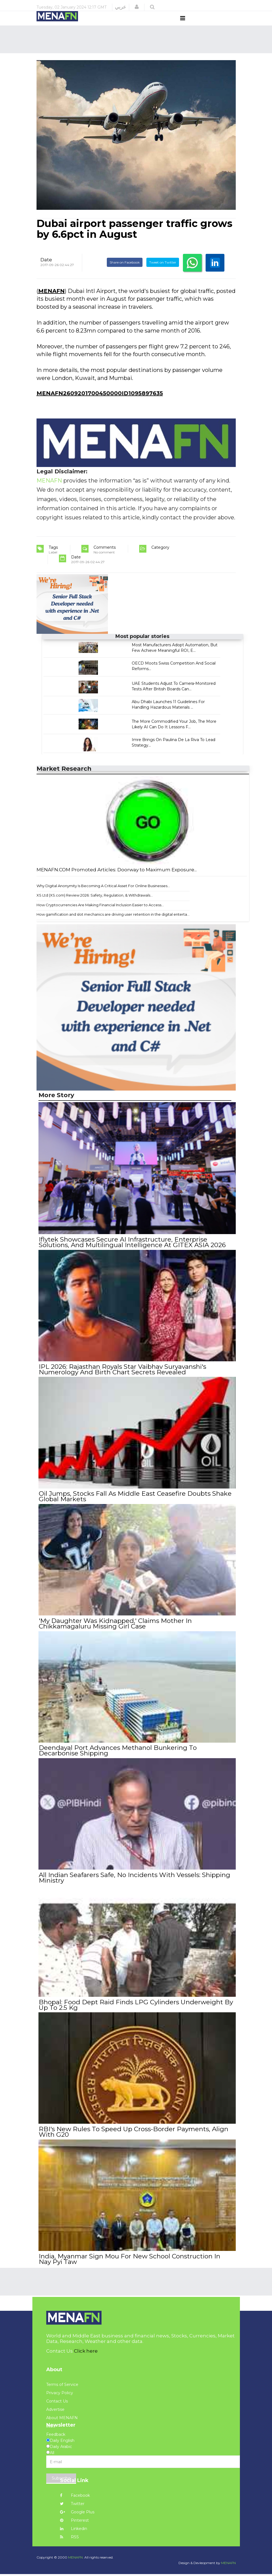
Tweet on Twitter (162, 272)
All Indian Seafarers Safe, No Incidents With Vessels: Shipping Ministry (134, 1883)
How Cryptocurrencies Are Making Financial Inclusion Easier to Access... (100, 915)
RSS (69, 2538)
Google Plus (77, 2513)
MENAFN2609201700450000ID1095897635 (100, 403)
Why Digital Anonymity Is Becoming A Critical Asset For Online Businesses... (103, 896)
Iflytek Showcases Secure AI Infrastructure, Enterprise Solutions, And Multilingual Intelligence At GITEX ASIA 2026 (132, 1252)
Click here (86, 2353)
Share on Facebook (125, 272)
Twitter (72, 2505)
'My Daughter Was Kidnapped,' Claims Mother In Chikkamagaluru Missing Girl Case (114, 1630)
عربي (120, 7)
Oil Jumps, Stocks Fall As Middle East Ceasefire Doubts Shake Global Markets (134, 1504)
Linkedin (73, 2530)
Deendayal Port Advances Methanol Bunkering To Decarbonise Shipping (117, 1756)
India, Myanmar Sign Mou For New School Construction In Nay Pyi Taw (136, 2261)
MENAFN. (76, 2559)
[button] (137, 7)
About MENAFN (62, 2419)
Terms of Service (62, 2386)
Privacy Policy (59, 2394)
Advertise (55, 2411)
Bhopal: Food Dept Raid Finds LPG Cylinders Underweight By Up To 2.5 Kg (135, 2009)
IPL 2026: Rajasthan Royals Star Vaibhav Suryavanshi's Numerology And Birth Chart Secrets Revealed (122, 1378)
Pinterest (74, 2522)
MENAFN (51, 301)
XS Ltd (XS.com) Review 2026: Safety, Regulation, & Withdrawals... (95, 905)
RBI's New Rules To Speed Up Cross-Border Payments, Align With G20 (133, 2135)
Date (46, 270)
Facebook (75, 2497)
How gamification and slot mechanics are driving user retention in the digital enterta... (113, 925)
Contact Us (57, 2403)
